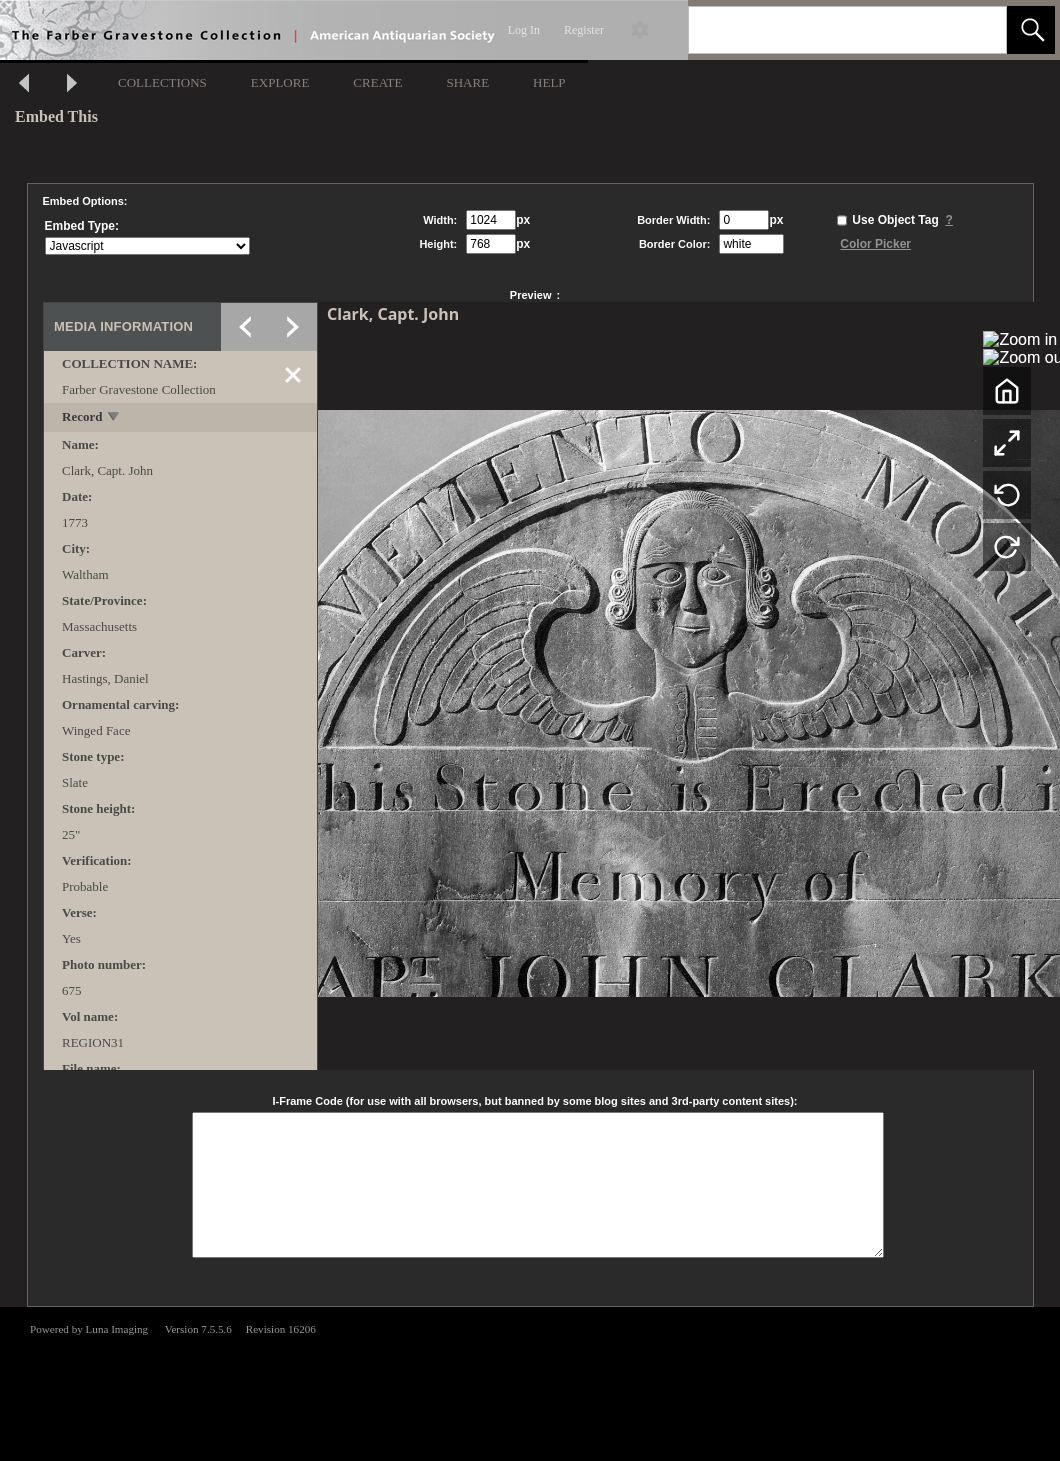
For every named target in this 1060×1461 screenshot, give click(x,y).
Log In (524, 30)
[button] (1031, 30)
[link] (975, 29)
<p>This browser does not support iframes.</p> (530, 1382)
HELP (549, 82)
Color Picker (875, 244)
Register (584, 30)
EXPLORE (280, 82)
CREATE (377, 82)
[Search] (824, 30)
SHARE (467, 82)
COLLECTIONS (162, 82)
